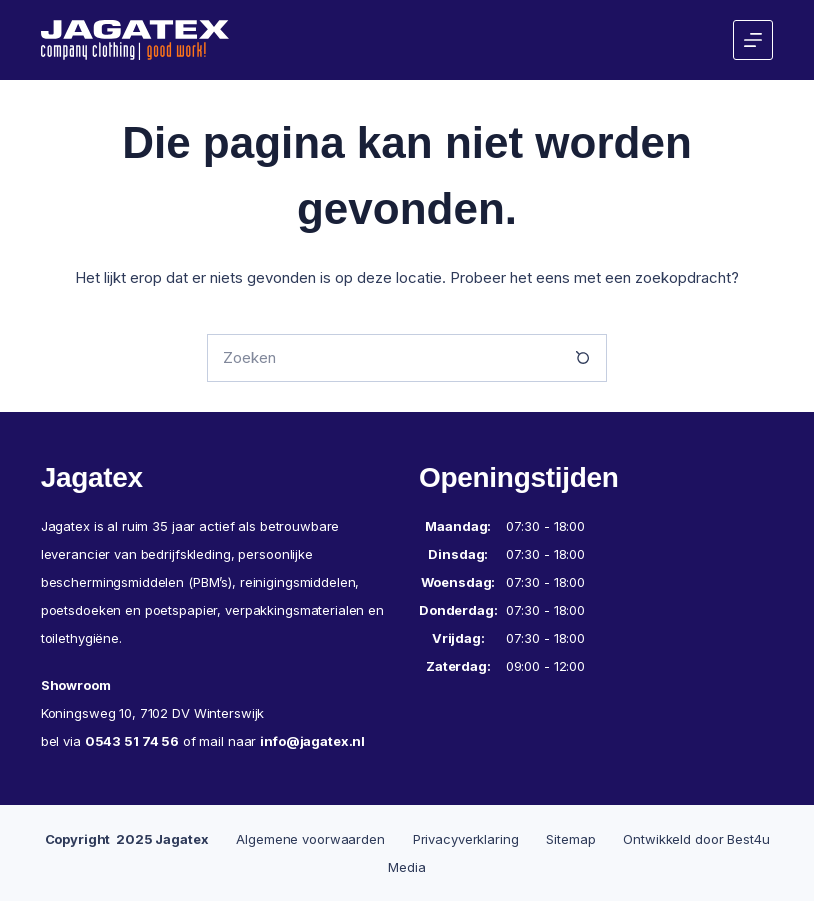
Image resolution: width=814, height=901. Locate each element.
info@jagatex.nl (312, 741)
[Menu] (753, 40)
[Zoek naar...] (383, 358)
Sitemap (570, 839)
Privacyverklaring (466, 839)
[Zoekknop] (583, 358)
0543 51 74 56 (132, 741)
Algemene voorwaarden (310, 839)
